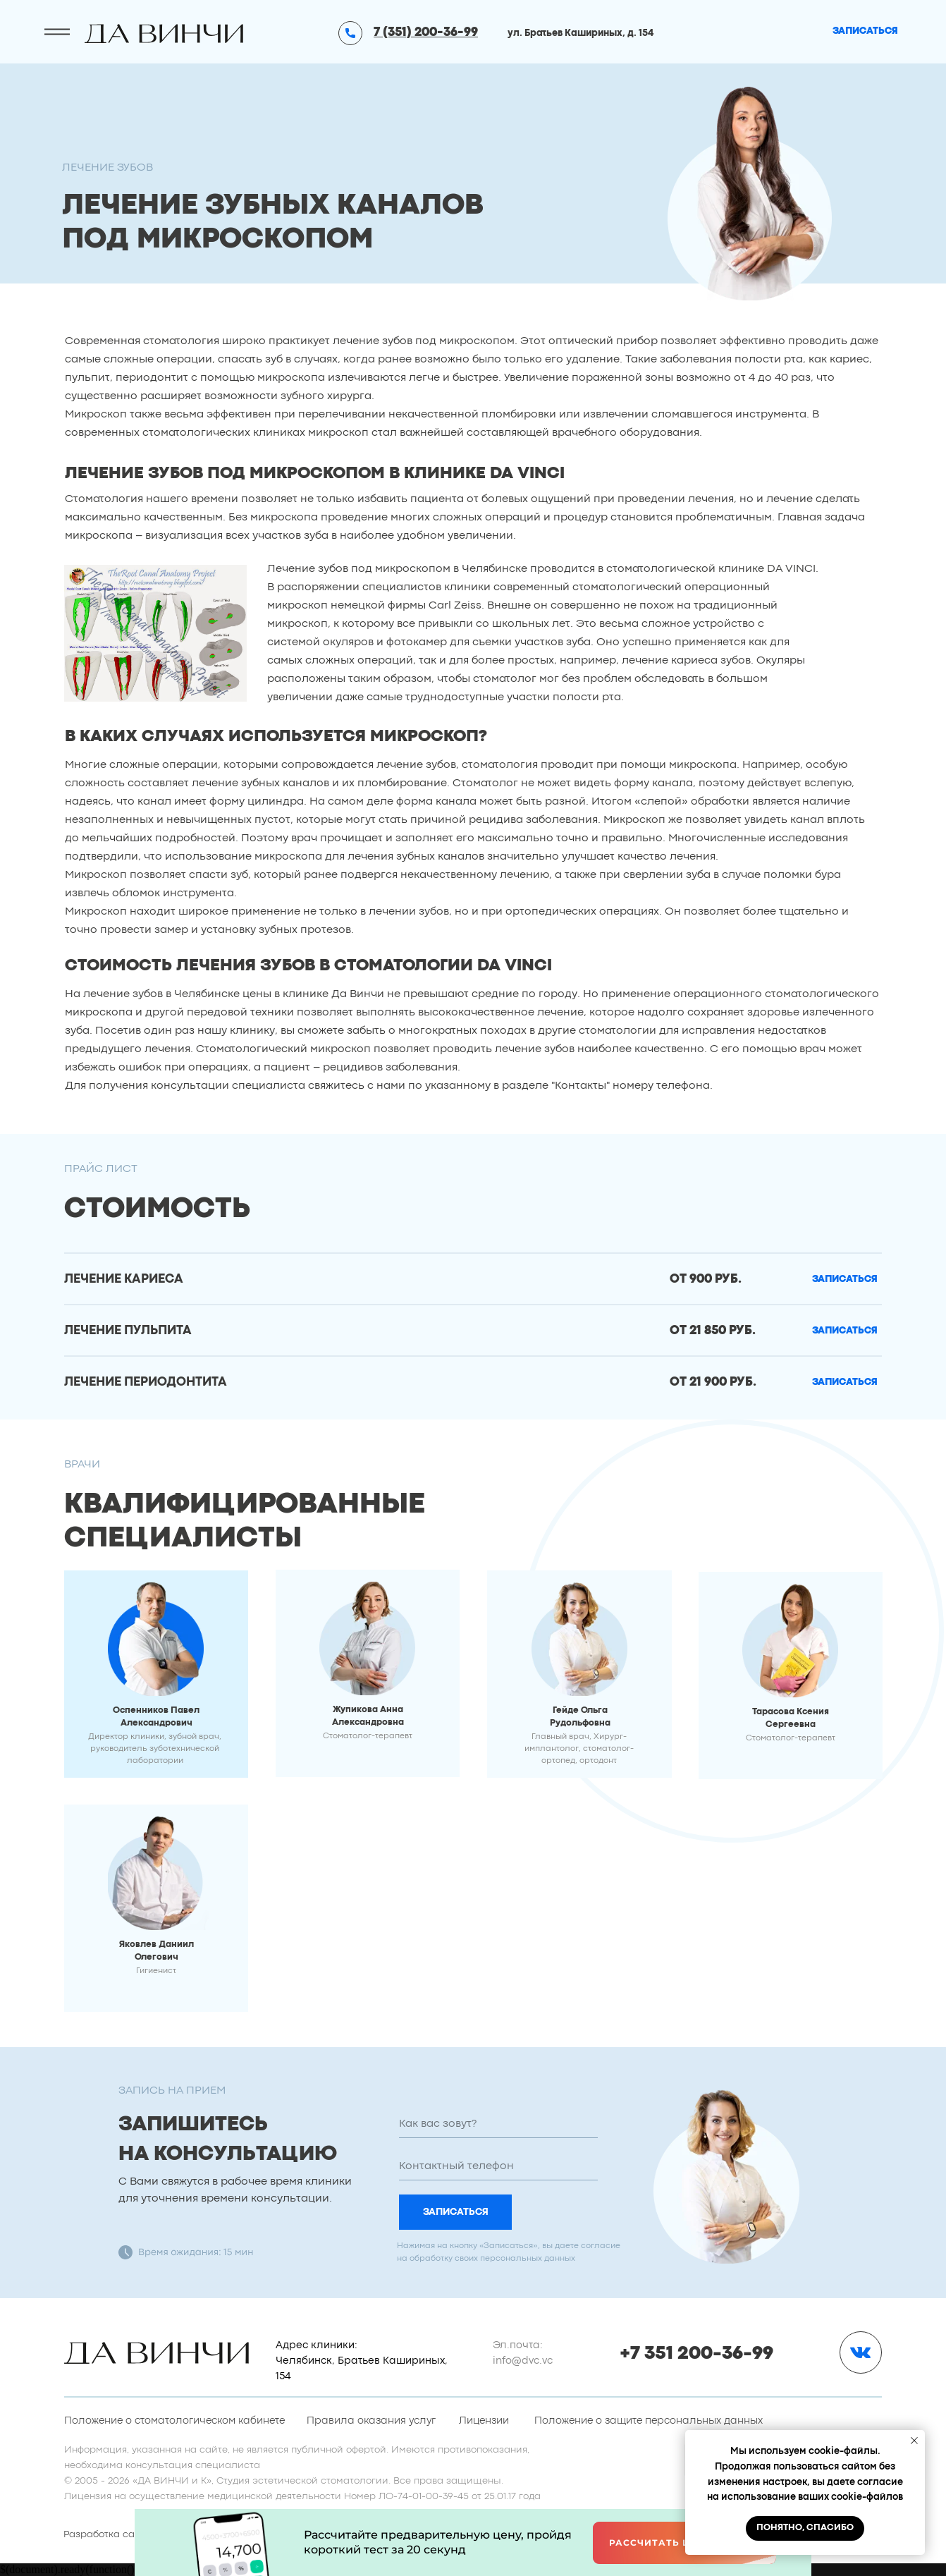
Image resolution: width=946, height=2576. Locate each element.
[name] (498, 2124)
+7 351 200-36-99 (696, 2353)
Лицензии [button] (484, 2421)
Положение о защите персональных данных (648, 2421)
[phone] (498, 2166)
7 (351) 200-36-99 (426, 33)
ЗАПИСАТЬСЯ (456, 2212)
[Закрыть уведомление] (914, 2441)
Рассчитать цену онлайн (685, 2542)
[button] (844, 1279)
